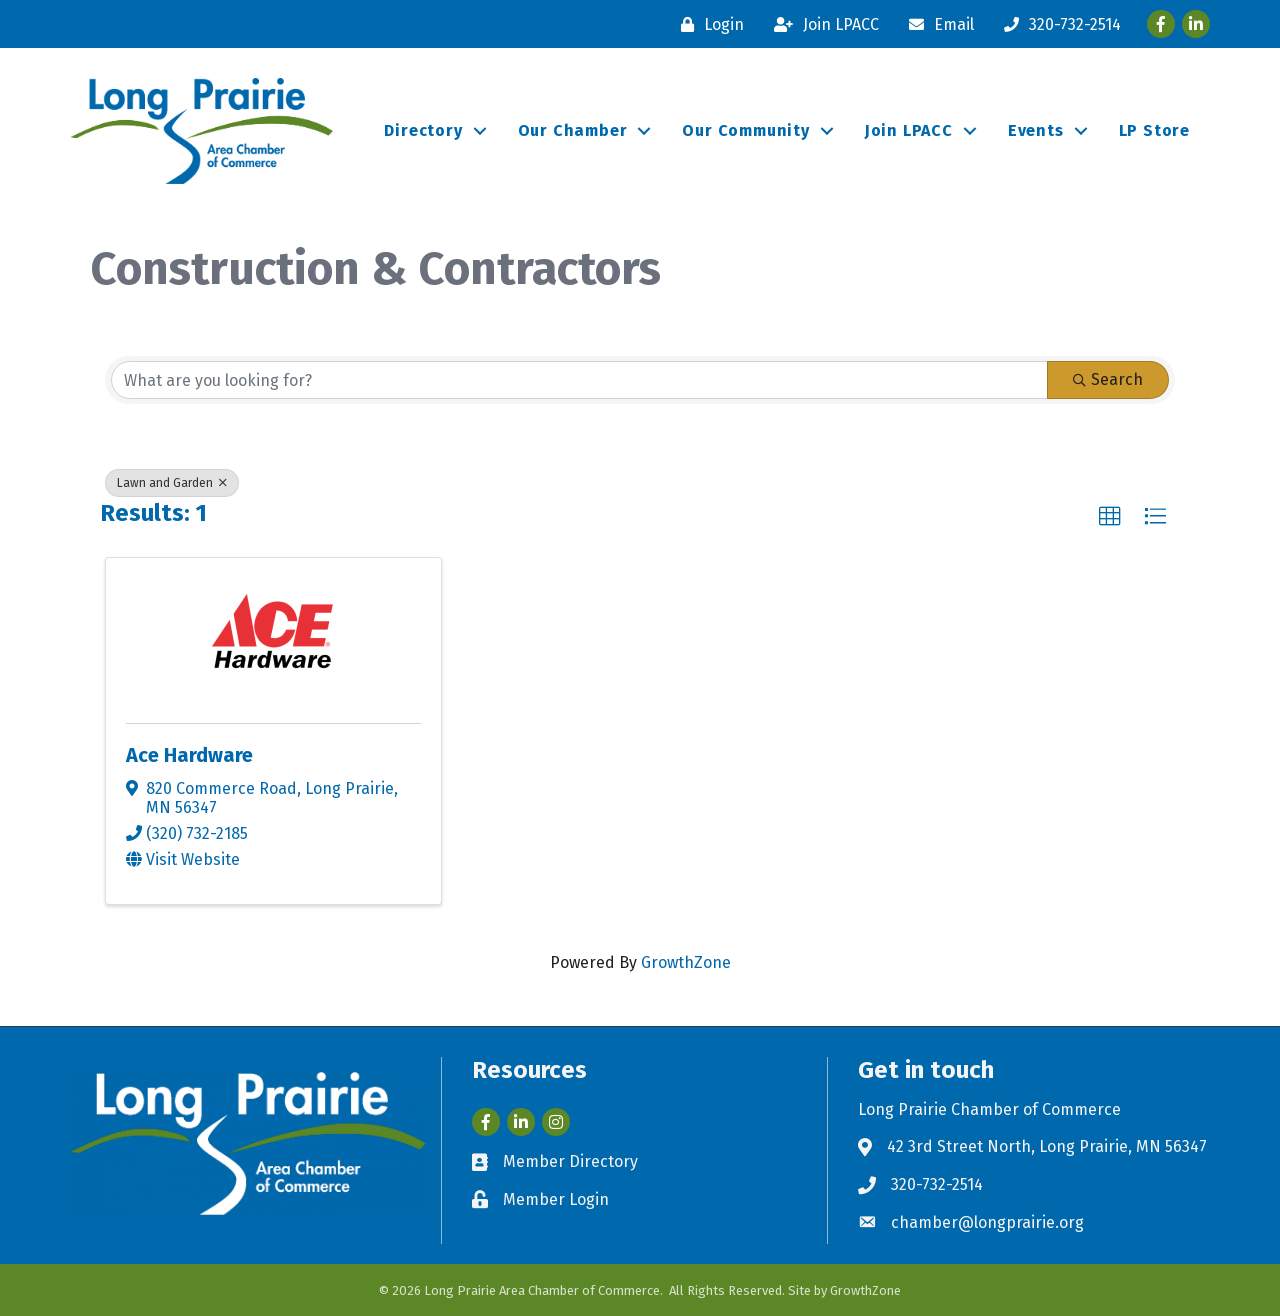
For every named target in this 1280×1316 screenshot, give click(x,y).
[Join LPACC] (821, 24)
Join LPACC (909, 130)
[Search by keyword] (579, 380)
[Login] (707, 24)
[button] (1110, 517)
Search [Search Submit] (1108, 379)
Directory (423, 130)
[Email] (936, 24)
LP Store (1154, 130)
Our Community (745, 130)
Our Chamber (573, 130)
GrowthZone (686, 962)
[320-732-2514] (1057, 24)
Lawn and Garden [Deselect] (172, 483)
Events (1036, 130)
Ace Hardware (189, 755)
